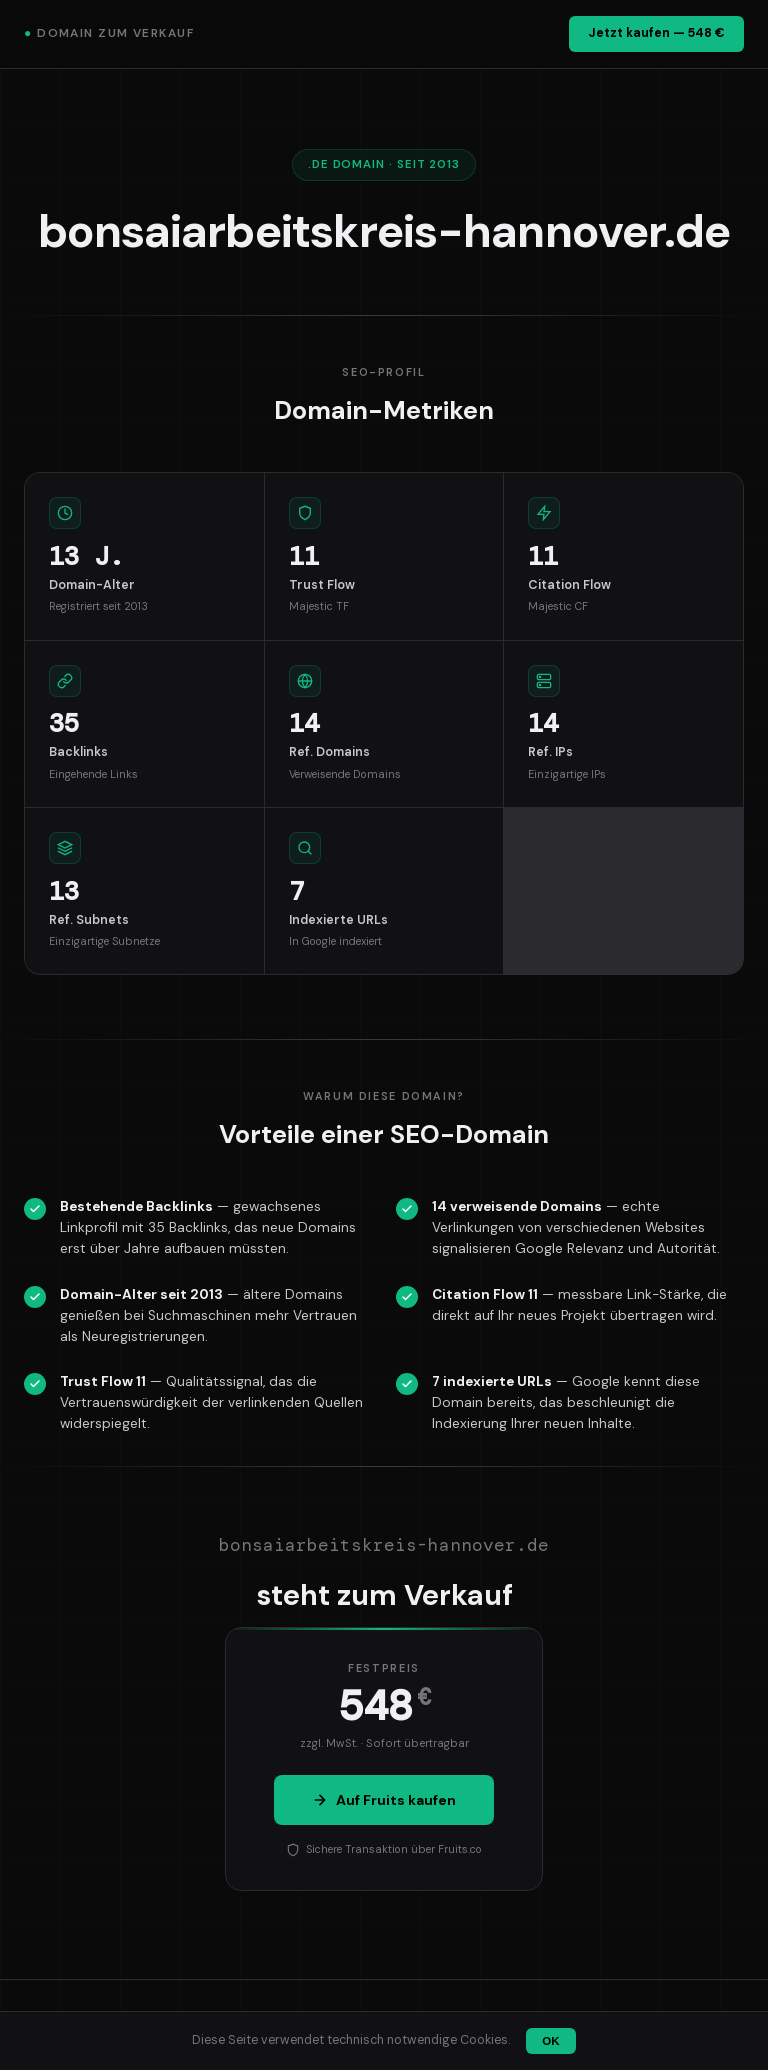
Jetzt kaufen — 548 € (656, 33)
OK (550, 2041)
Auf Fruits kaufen (384, 1800)
